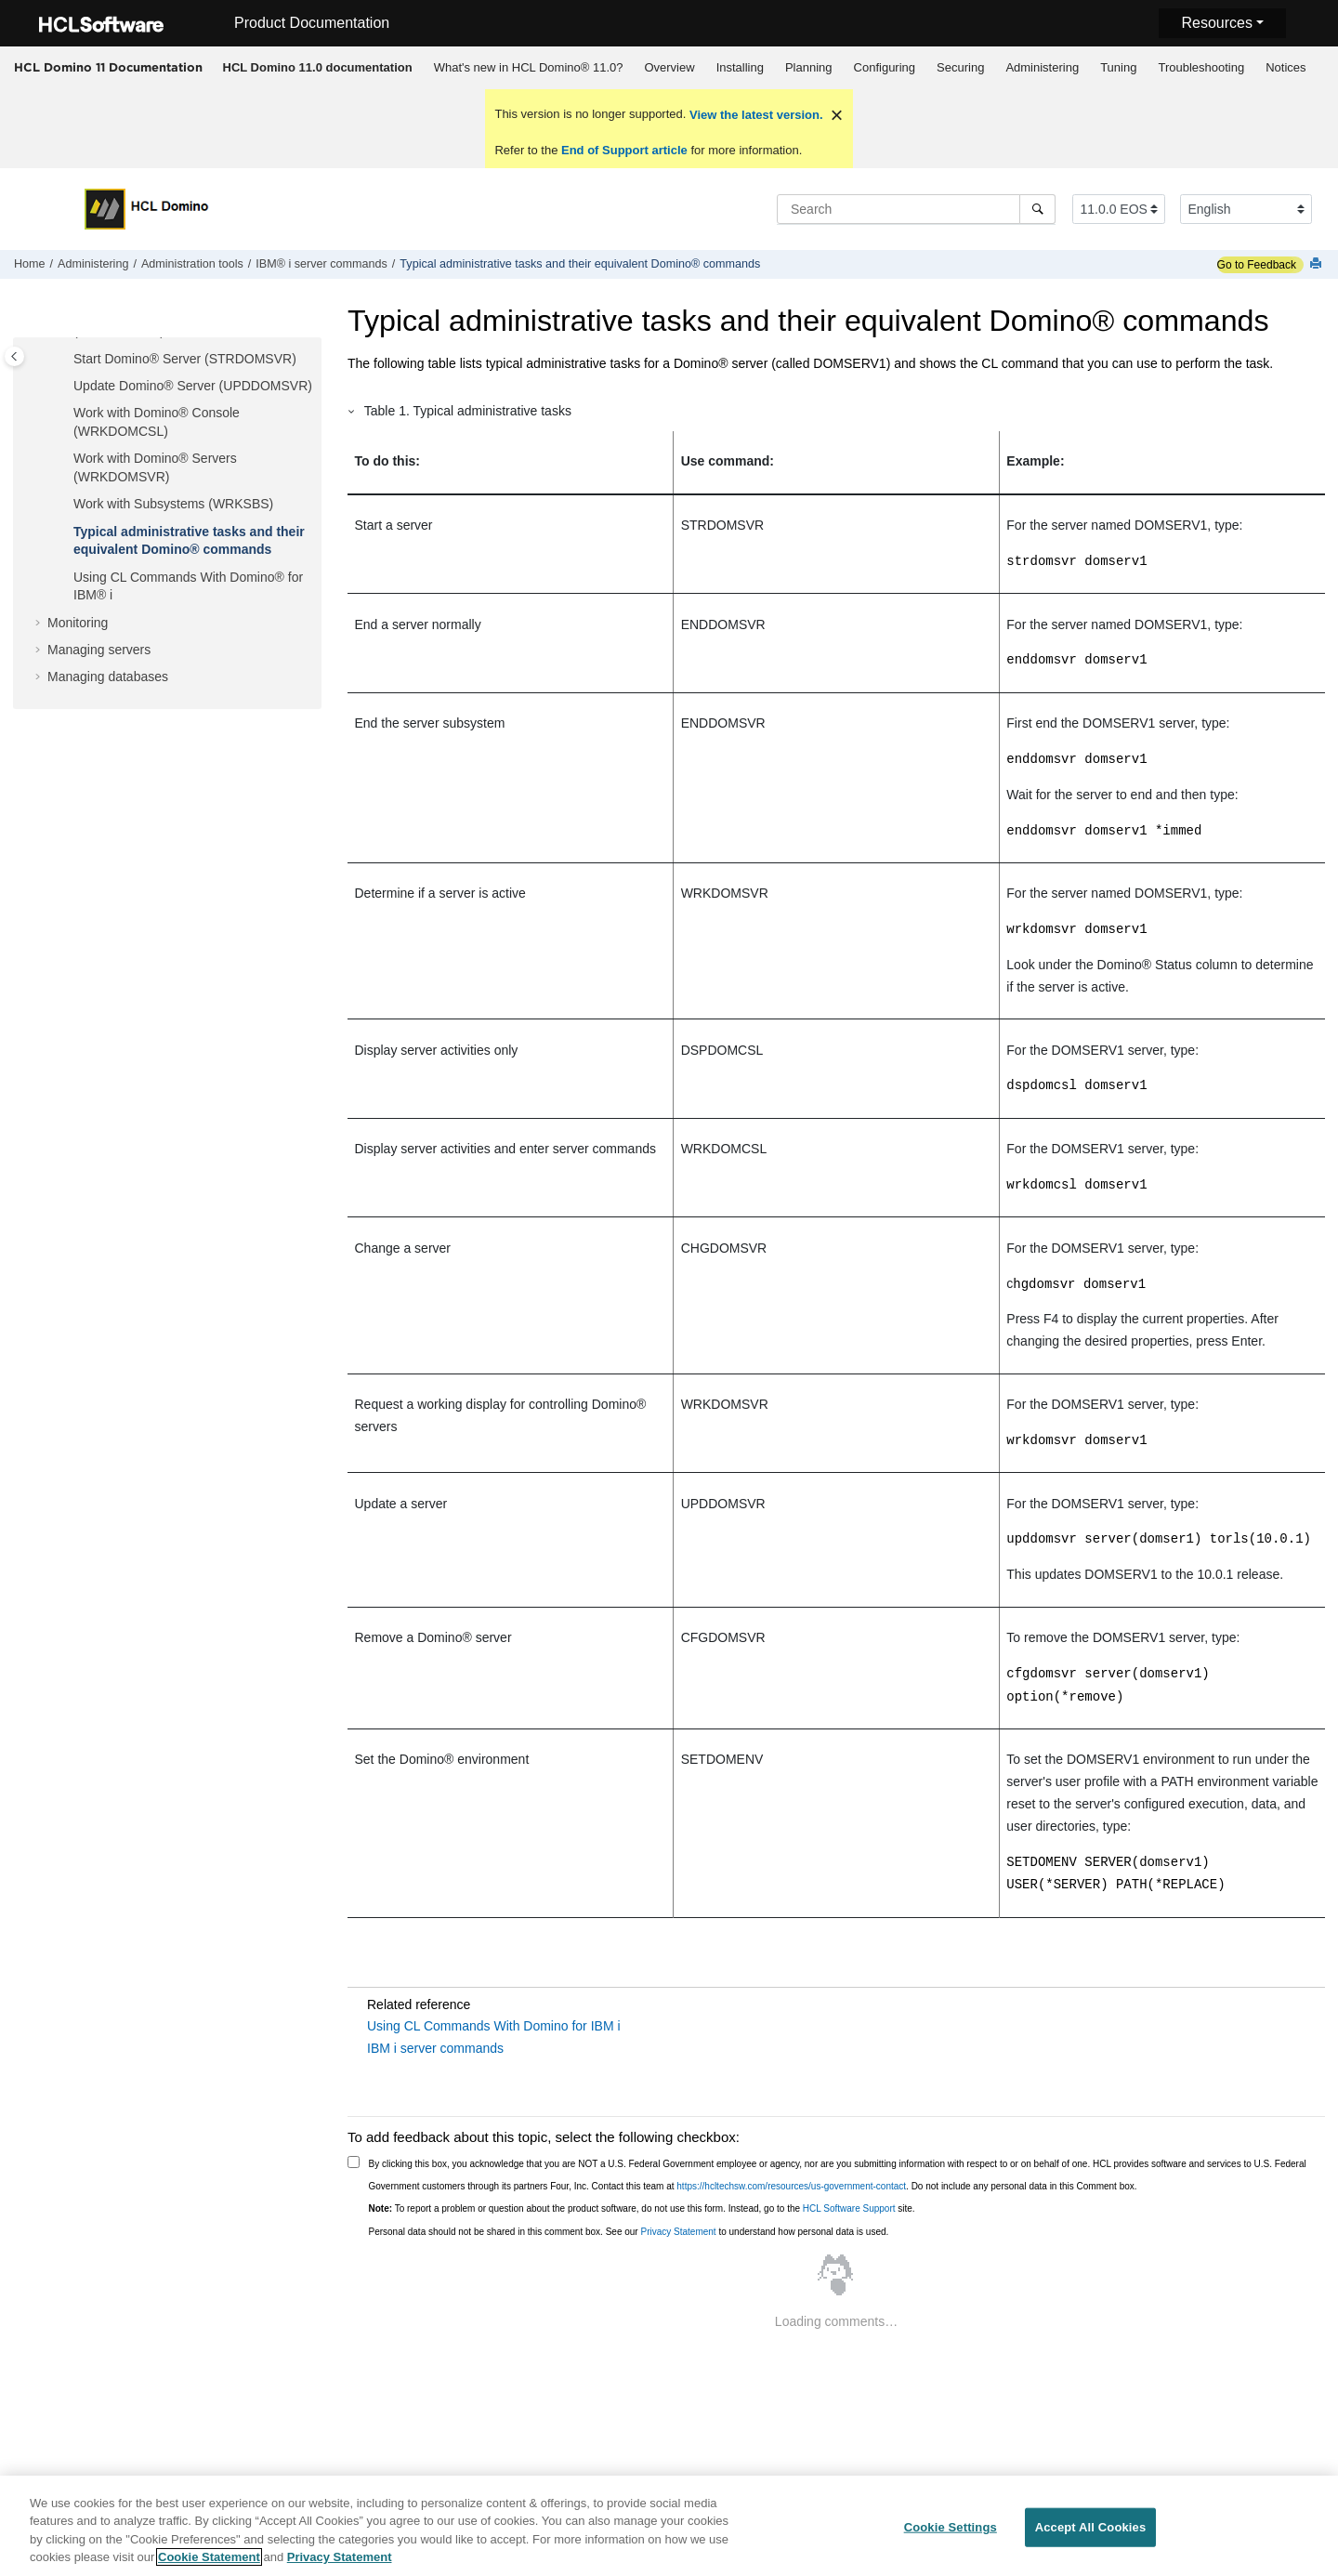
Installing (740, 67)
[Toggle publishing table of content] (14, 356)
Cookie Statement (209, 2564)
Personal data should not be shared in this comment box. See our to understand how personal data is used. (629, 2232)
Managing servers (99, 649)
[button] (66, 359)
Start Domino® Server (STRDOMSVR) (184, 358)
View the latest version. (754, 115)
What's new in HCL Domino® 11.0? (528, 67)
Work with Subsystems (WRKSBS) (173, 503)
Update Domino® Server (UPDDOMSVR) (192, 385)
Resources (1216, 23)
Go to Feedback (1256, 264)
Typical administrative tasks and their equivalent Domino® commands (580, 263)
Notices (1285, 67)
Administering (1042, 67)
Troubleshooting (1201, 67)
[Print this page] (1317, 264)
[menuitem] (317, 68)
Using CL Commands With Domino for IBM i (494, 2025)
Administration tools (192, 263)
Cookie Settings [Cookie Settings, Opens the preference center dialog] (950, 2534)
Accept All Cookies (1091, 2534)
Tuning (1118, 67)
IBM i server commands (435, 2048)
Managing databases (107, 676)
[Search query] (916, 209)
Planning (809, 67)
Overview (669, 67)
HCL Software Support (849, 2208)
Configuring (885, 67)
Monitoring (77, 622)
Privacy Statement (677, 2232)
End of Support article (624, 150)
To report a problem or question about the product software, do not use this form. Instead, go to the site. (642, 2208)
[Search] (1037, 209)
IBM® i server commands (321, 263)
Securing (960, 67)
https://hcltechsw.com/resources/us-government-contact (791, 2186)
